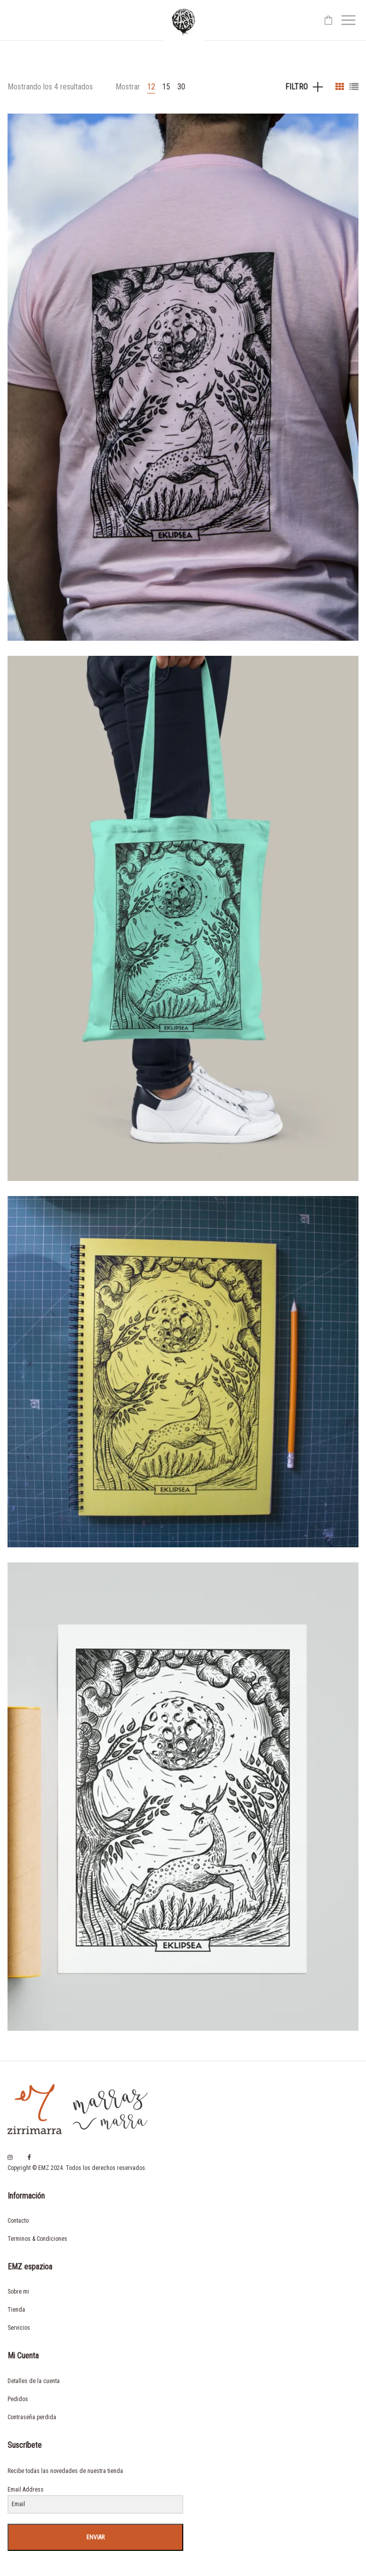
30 (181, 86)
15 (166, 86)
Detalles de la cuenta (34, 2381)
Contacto (18, 2220)
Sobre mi (18, 2291)
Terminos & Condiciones (37, 2238)
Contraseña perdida (32, 2417)
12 (151, 86)
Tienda (16, 2309)
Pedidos (18, 2399)
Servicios (19, 2327)
